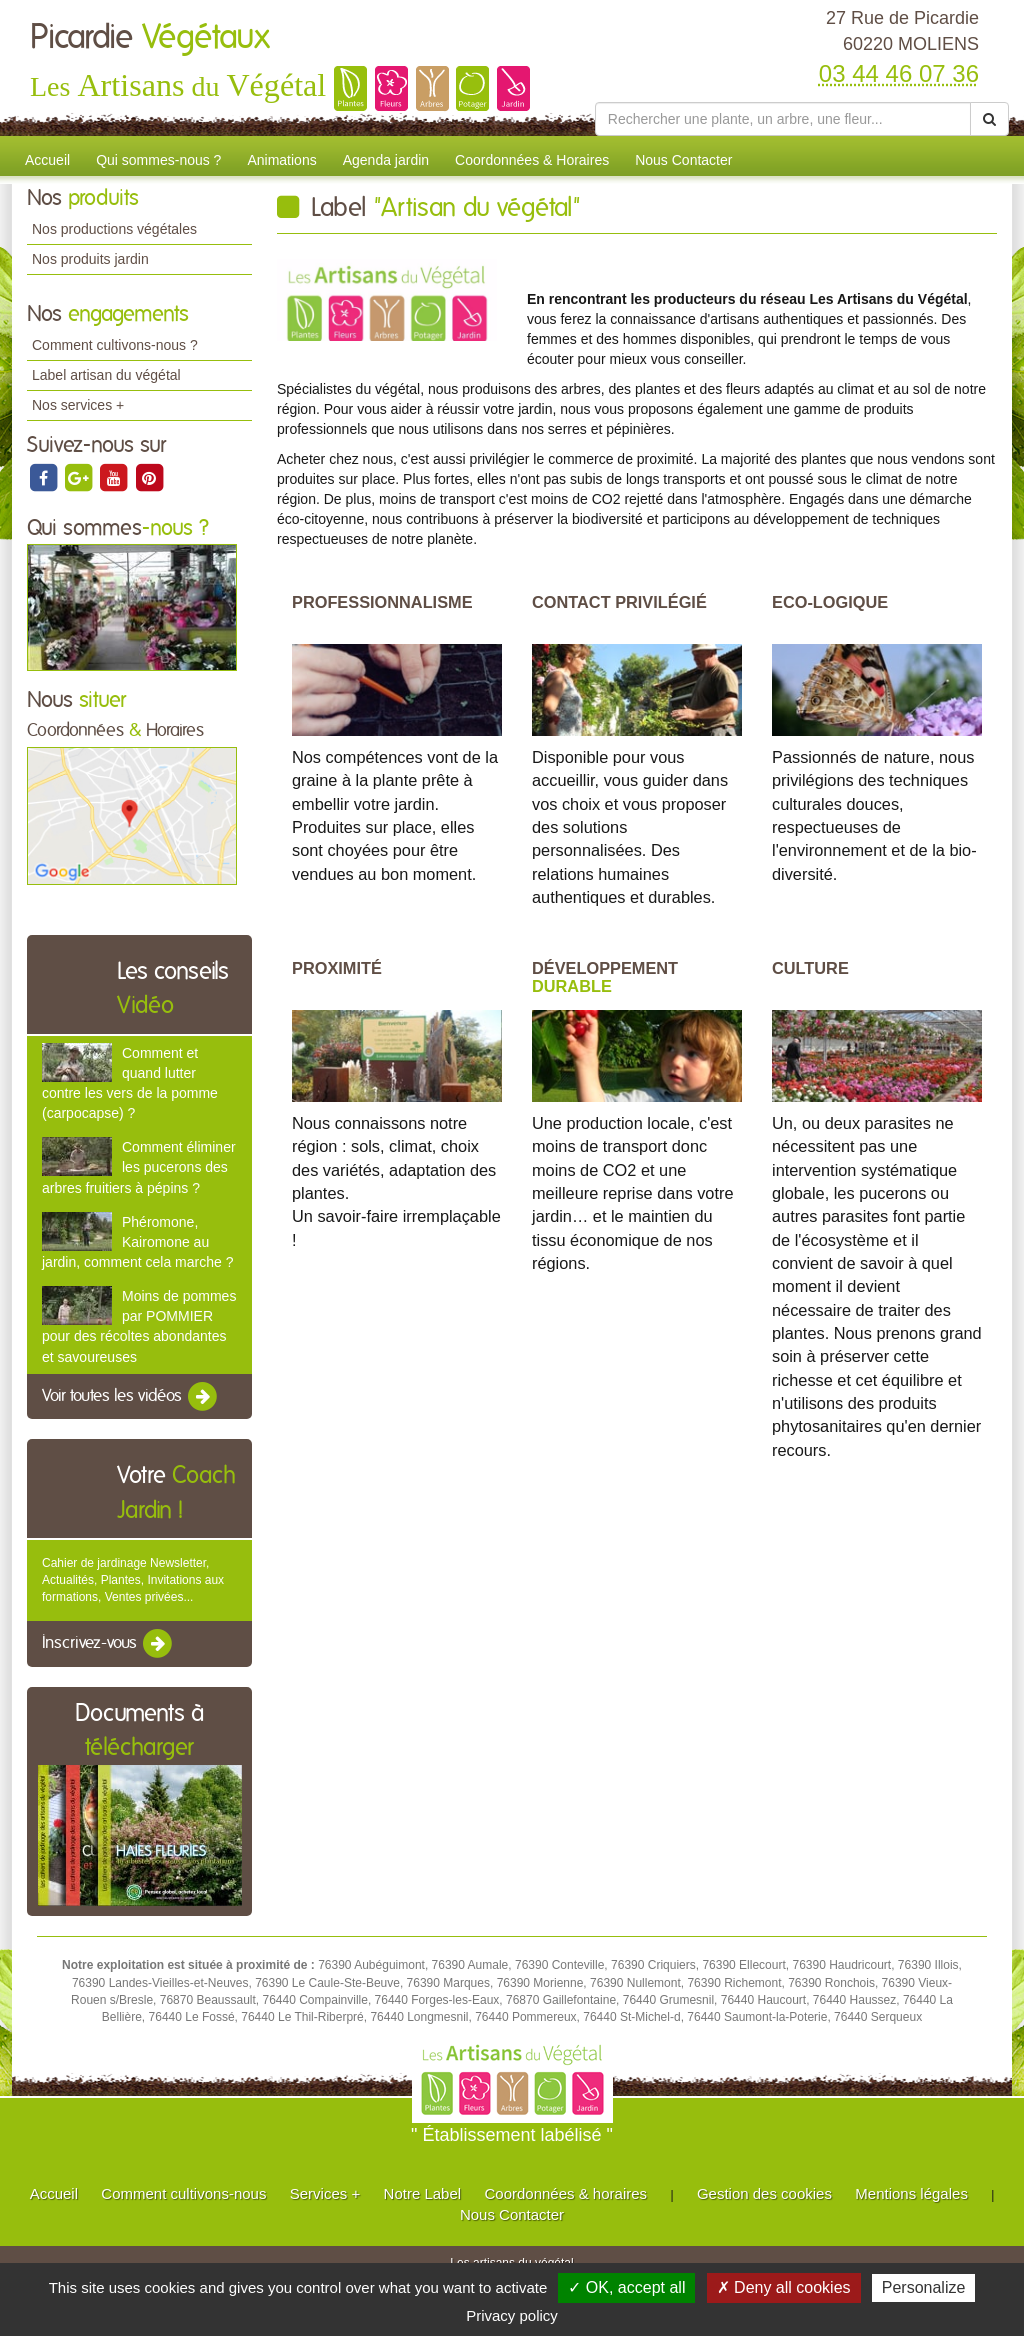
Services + (325, 2193)
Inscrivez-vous (108, 1644)
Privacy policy (512, 2315)
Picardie (150, 38)
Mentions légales (911, 2193)
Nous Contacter (683, 160)
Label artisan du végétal (106, 375)
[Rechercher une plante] (783, 119)
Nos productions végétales (114, 229)
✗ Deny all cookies (784, 2287)
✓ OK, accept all (626, 2287)
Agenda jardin (386, 160)
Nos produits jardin (90, 259)
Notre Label (423, 2193)
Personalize (924, 2287)
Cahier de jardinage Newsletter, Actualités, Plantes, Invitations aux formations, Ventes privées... (133, 1580)
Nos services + (78, 405)
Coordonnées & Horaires (532, 160)
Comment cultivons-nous (183, 2193)
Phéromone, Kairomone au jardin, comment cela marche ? (137, 1242)
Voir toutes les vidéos (131, 1397)
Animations (281, 160)
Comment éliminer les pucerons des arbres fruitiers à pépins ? (139, 1167)
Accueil (47, 160)
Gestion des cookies (764, 2193)
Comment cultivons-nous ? (115, 345)
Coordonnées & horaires (565, 2193)
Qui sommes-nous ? (158, 160)
